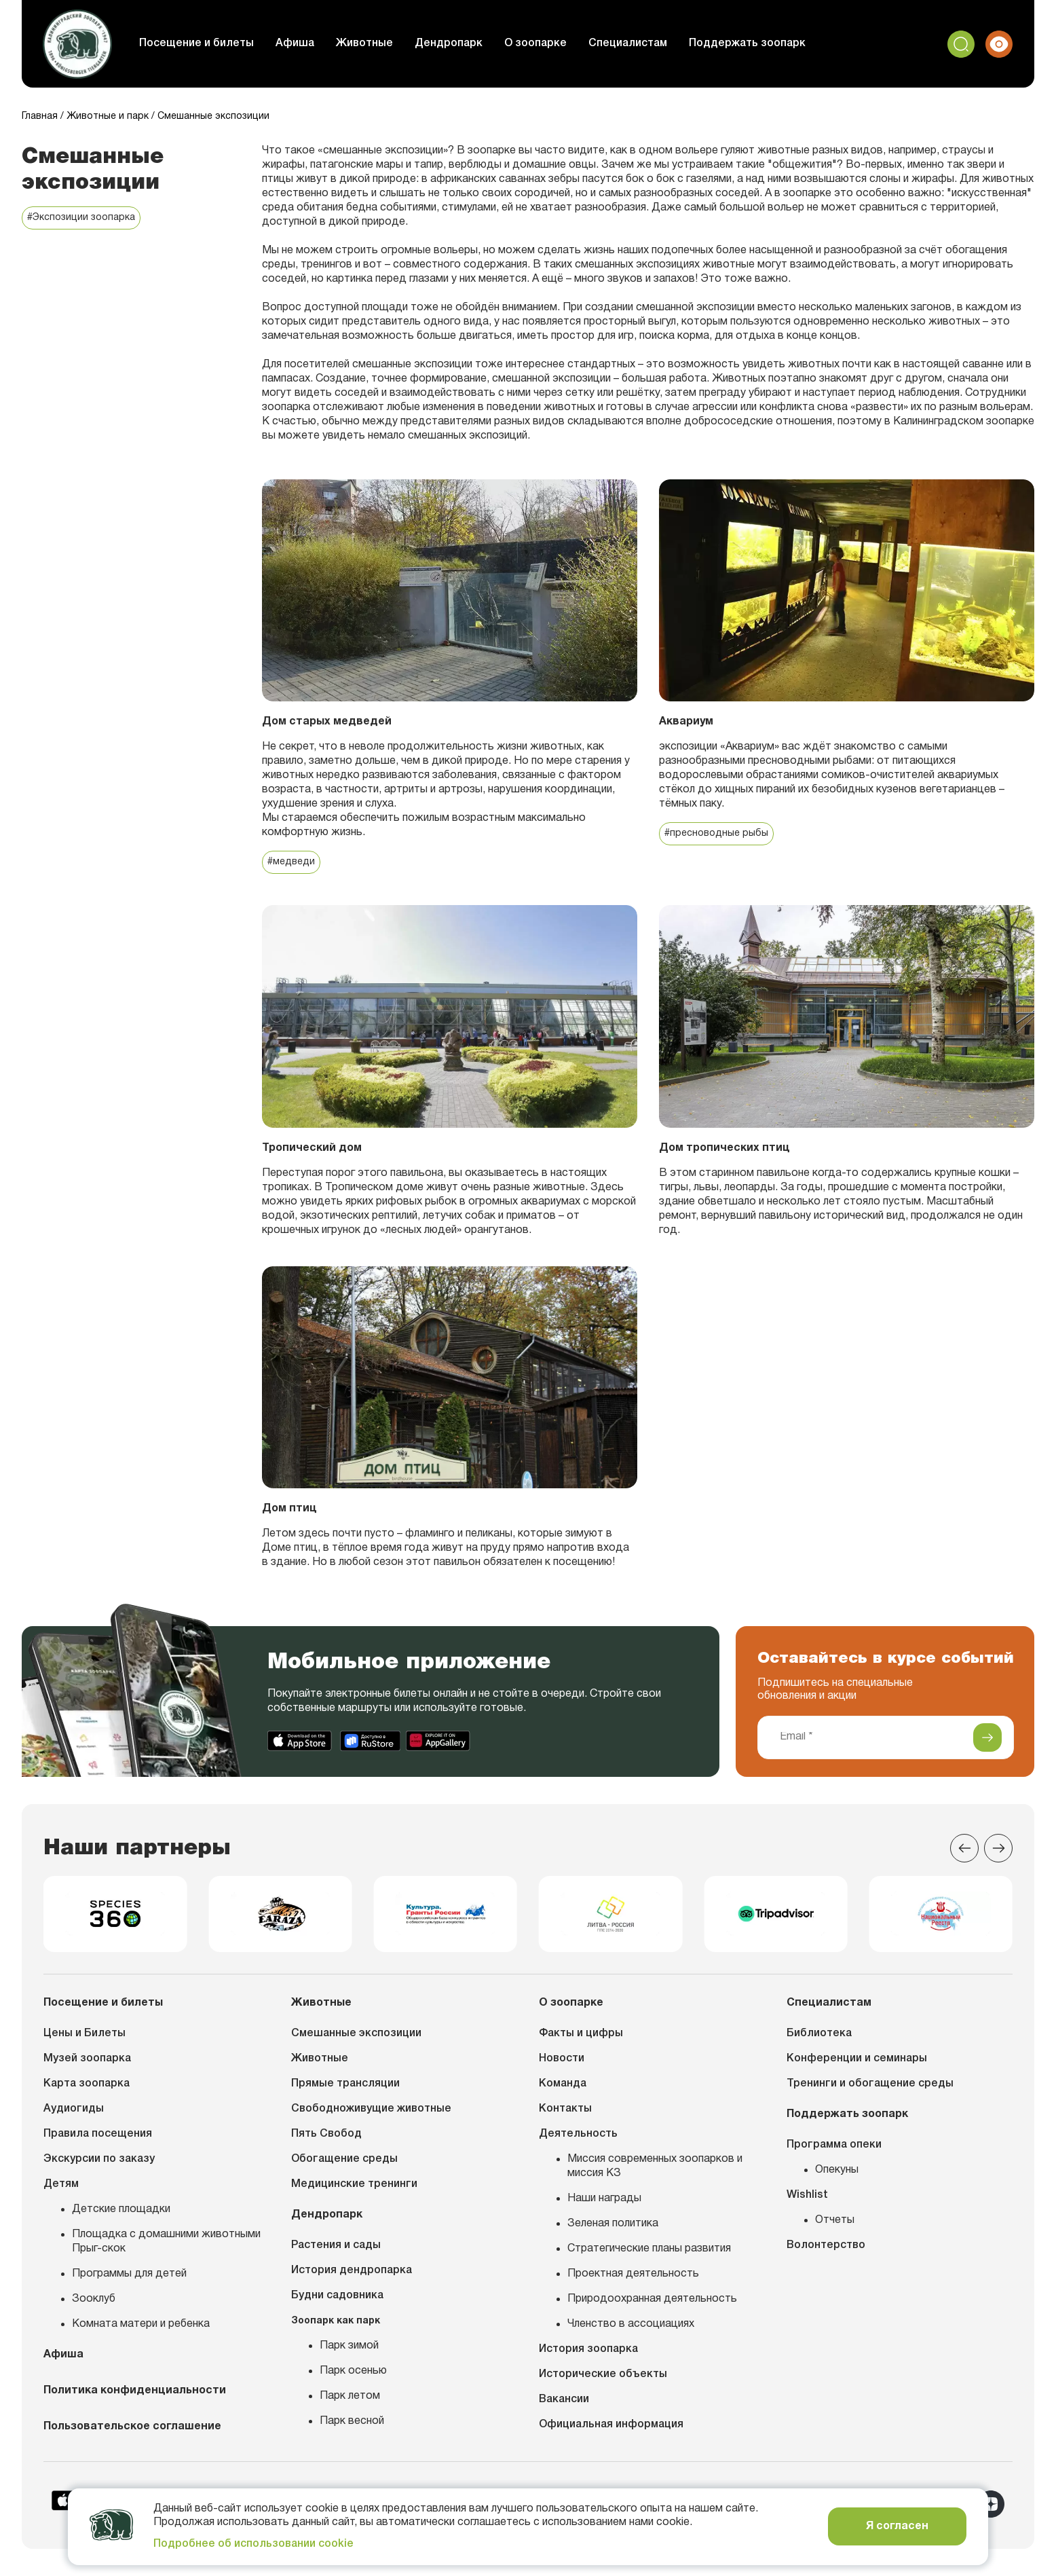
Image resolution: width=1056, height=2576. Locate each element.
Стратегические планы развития (649, 2248)
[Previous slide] (964, 1848)
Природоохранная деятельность (652, 2299)
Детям (61, 2184)
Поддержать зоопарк (747, 43)
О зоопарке (535, 43)
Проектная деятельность (633, 2274)
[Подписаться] (987, 1737)
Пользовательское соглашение (132, 2426)
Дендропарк (449, 43)
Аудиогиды (73, 2109)
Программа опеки (834, 2145)
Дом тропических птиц (724, 1148)
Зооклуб (93, 2299)
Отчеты (834, 2220)
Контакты (565, 2109)
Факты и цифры (581, 2033)
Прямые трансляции (345, 2084)
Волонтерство (826, 2245)
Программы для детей (129, 2274)
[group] (115, 1914)
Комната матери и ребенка (141, 2324)
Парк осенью (353, 2371)
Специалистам (627, 43)
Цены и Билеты (84, 2033)
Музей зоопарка (87, 2058)
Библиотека (819, 2033)
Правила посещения (97, 2134)
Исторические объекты (603, 2374)
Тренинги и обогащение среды (870, 2084)
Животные (364, 43)
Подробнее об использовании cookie (253, 2544)
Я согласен (897, 2526)
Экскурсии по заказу (99, 2159)
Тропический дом (312, 1148)
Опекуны (837, 2170)
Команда (562, 2084)
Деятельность (578, 2134)
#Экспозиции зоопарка (81, 217)
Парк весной (352, 2421)
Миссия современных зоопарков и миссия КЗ (654, 2166)
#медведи (291, 862)
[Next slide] (998, 1848)
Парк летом (350, 2396)
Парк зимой (349, 2346)
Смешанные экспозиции (356, 2033)
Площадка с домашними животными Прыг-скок (166, 2241)
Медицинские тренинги (354, 2184)
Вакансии (564, 2399)
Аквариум (686, 721)
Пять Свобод (326, 2134)
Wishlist (807, 2195)
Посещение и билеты (196, 43)
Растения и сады (336, 2245)
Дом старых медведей (327, 721)
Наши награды (604, 2198)
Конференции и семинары (857, 2058)
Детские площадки (121, 2209)
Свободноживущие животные (371, 2109)
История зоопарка (588, 2349)
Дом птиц (289, 1508)
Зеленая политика (612, 2223)
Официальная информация (611, 2424)
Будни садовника (337, 2295)
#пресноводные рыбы (716, 833)
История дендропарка (351, 2270)
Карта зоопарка (86, 2084)
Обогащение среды (344, 2159)
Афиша (295, 43)
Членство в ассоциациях (630, 2324)
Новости (561, 2058)
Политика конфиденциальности (134, 2390)
